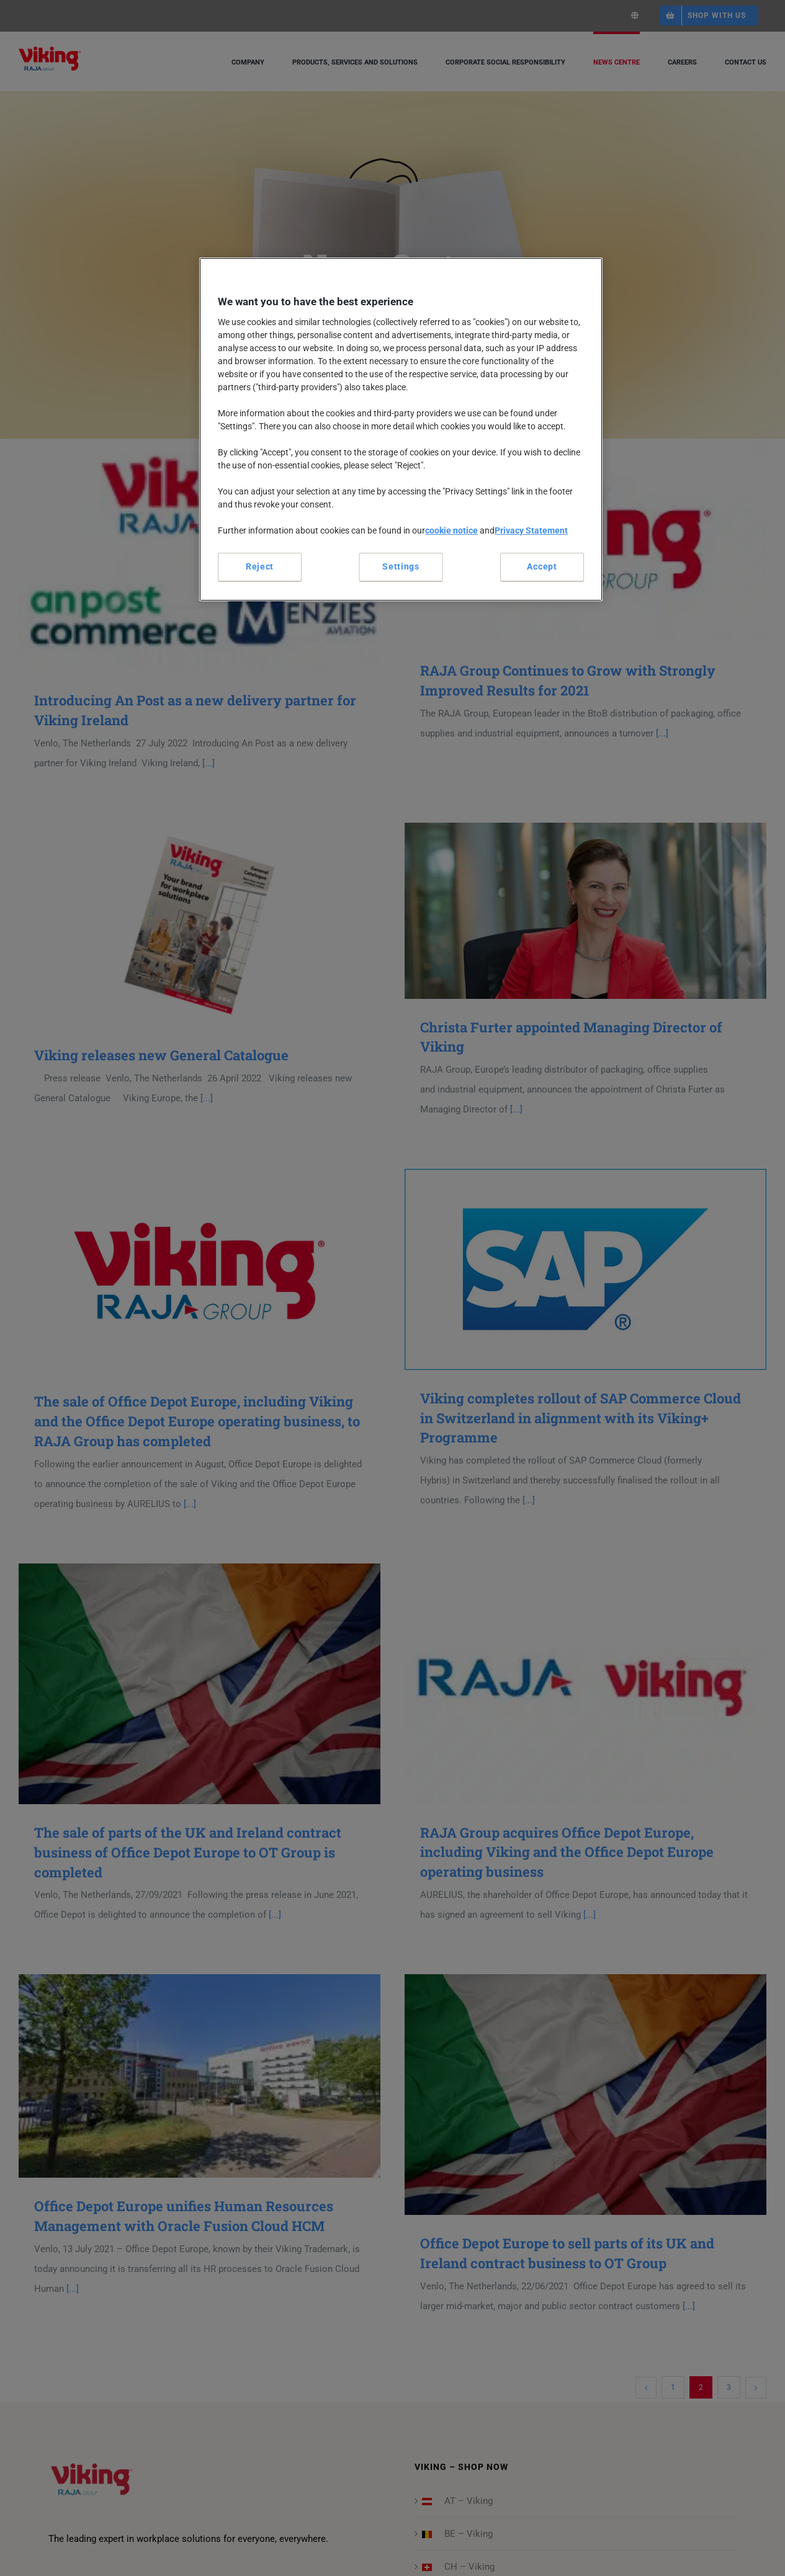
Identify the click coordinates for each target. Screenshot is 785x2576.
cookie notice (451, 530)
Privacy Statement (531, 530)
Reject (260, 566)
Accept (542, 566)
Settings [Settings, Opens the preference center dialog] (400, 566)
